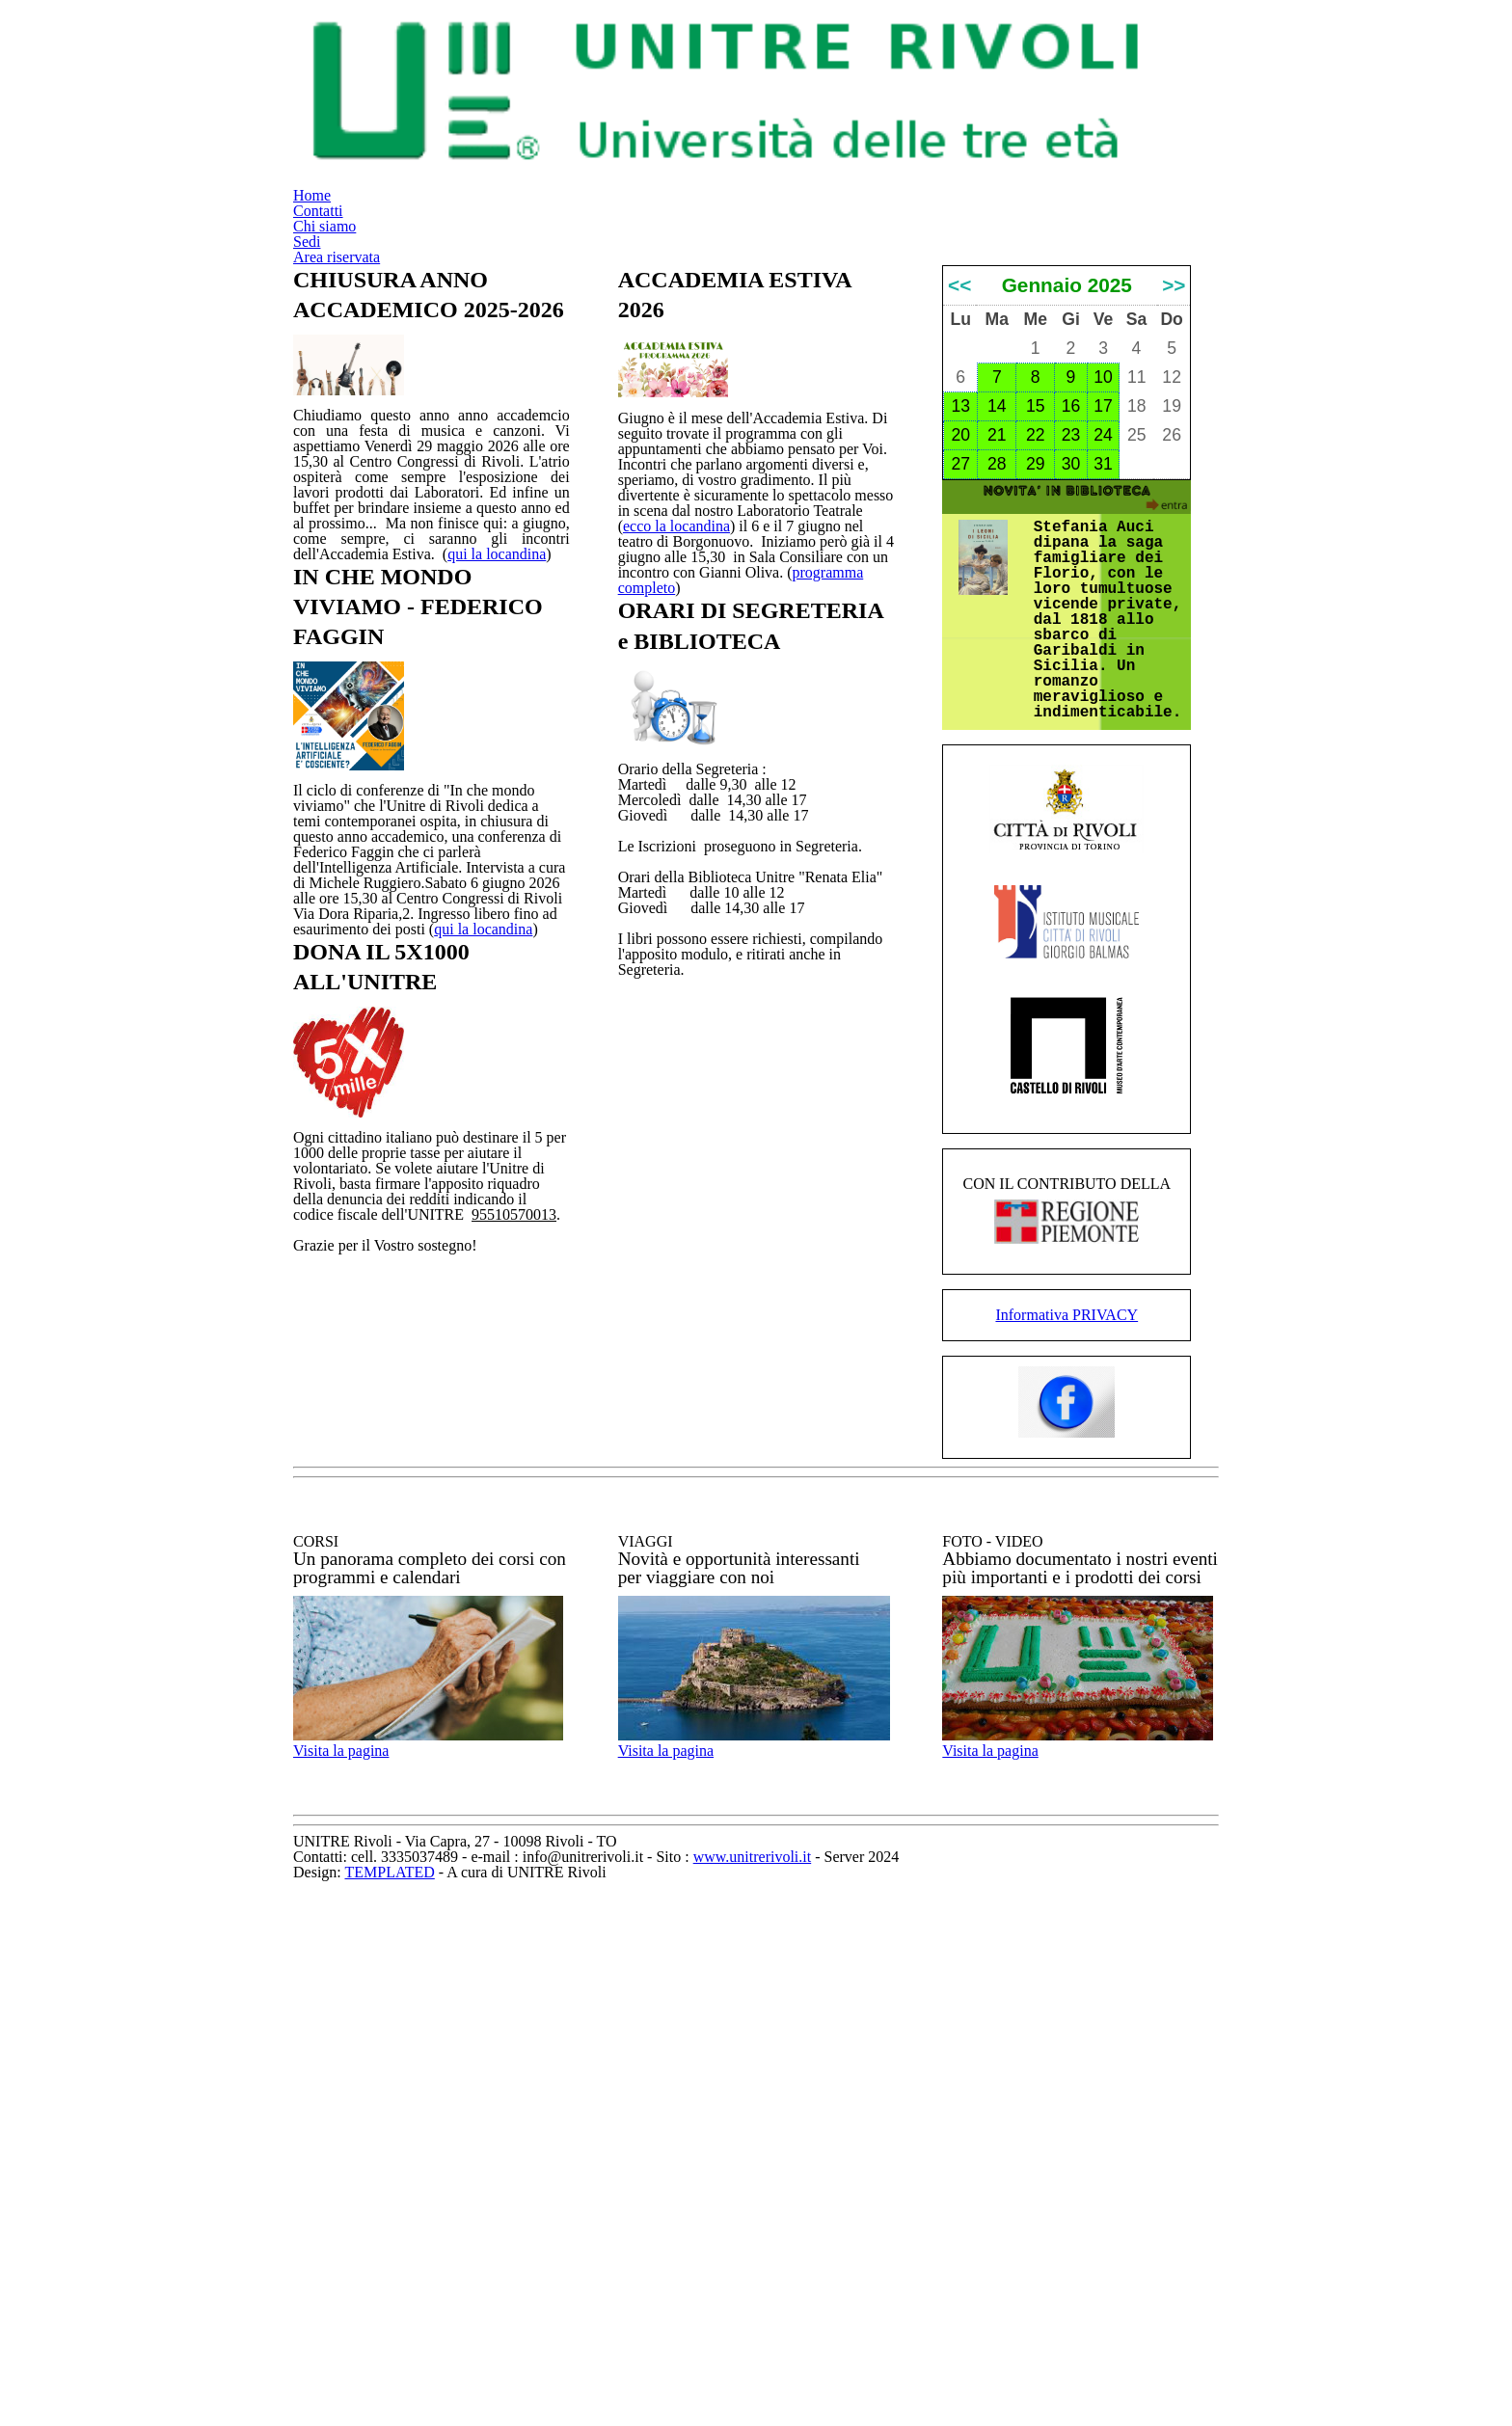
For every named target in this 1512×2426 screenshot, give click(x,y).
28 (997, 693)
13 (960, 635)
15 (1035, 635)
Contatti (797, 53)
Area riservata (1141, 53)
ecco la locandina (801, 698)
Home (693, 53)
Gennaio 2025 (1066, 500)
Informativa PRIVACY (1067, 1654)
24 (1103, 664)
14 (997, 635)
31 (1103, 693)
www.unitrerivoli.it (914, 2371)
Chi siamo (916, 53)
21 (997, 664)
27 (960, 693)
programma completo (683, 783)
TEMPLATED (703, 2392)
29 (1035, 693)
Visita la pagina (370, 2205)
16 (1070, 635)
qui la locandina (467, 1173)
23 (1070, 664)
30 (1070, 693)
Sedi (1017, 53)
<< (959, 500)
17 (1103, 635)
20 (960, 664)
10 (1103, 606)
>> (1173, 500)
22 (1035, 664)
